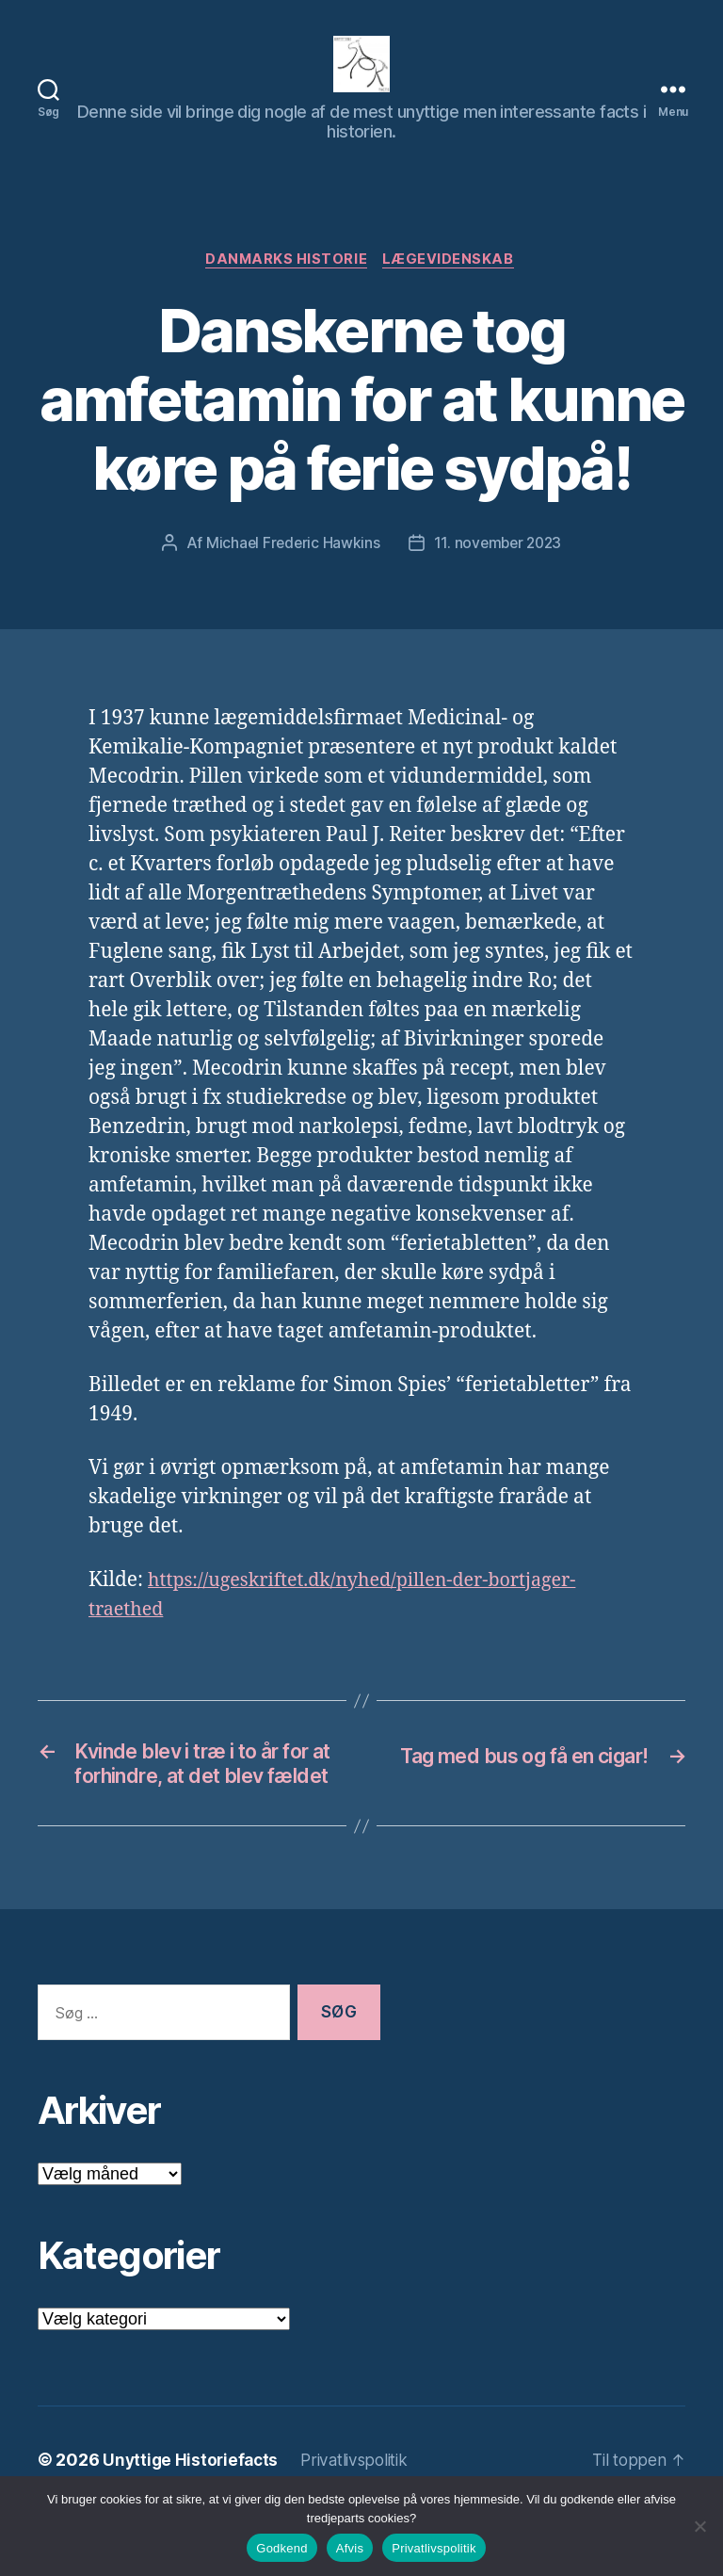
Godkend (282, 2548)
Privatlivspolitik (434, 2548)
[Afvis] (699, 2526)
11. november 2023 (498, 572)
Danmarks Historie (286, 289)
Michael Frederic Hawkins (290, 572)
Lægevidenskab (452, 289)
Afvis (349, 2548)
